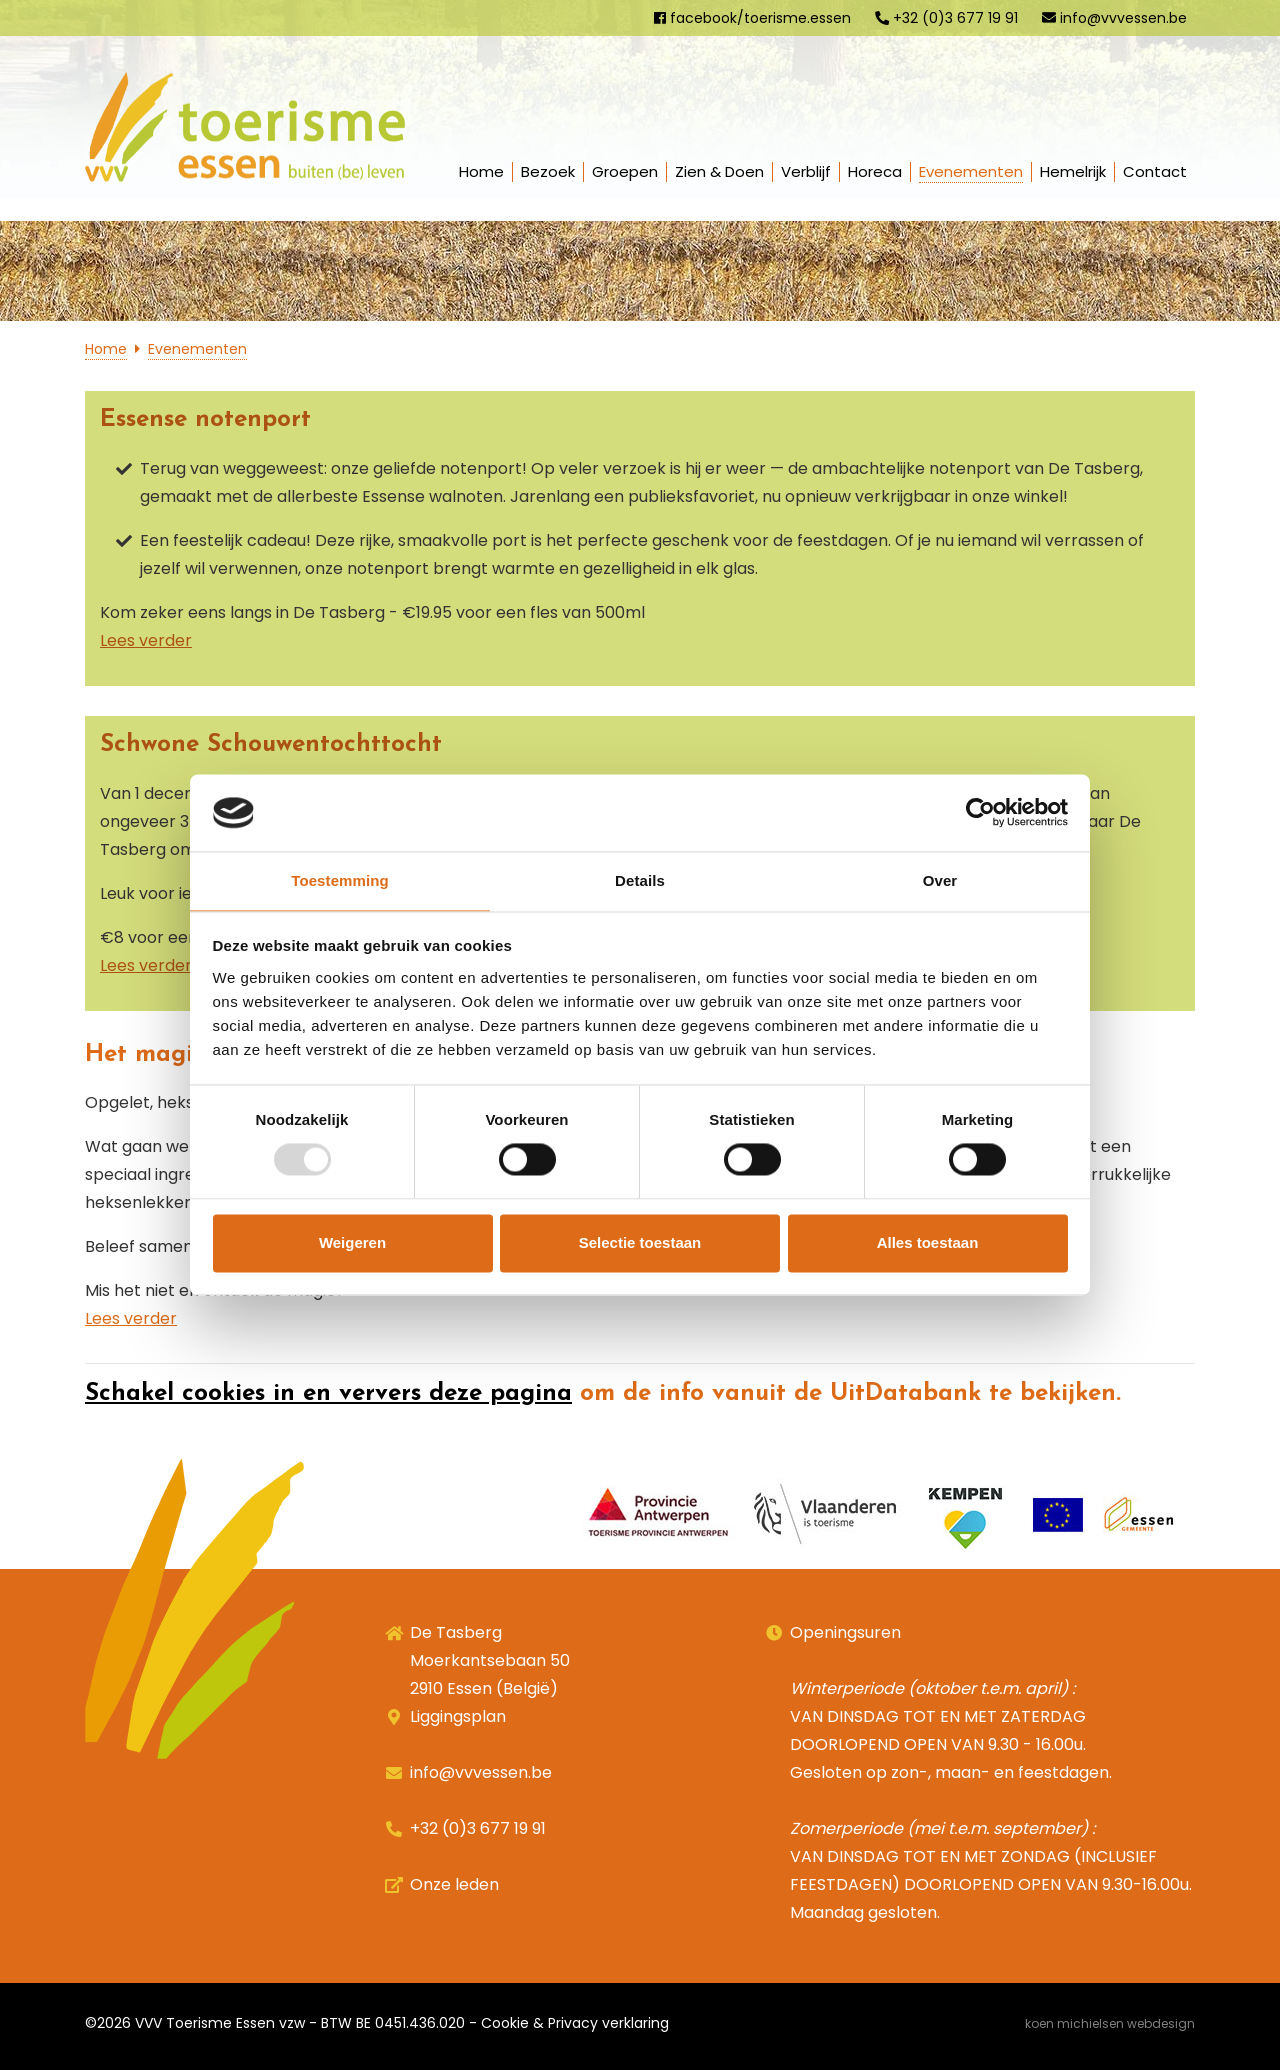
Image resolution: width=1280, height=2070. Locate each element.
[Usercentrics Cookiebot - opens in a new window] (980, 813)
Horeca (875, 171)
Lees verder (146, 640)
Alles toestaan (928, 1242)
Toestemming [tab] (340, 880)
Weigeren (352, 1242)
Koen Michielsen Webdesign (1110, 2023)
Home (481, 171)
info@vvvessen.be (1114, 18)
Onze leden (454, 1884)
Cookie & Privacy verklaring (575, 2023)
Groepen (625, 171)
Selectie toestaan (640, 1242)
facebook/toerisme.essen (752, 18)
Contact (1155, 171)
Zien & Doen (719, 171)
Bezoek (548, 171)
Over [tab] (940, 880)
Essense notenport (205, 420)
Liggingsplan (458, 1716)
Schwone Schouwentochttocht (271, 745)
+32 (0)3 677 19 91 (946, 18)
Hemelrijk (1073, 171)
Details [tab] (640, 880)
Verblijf (806, 171)
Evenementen (971, 171)
